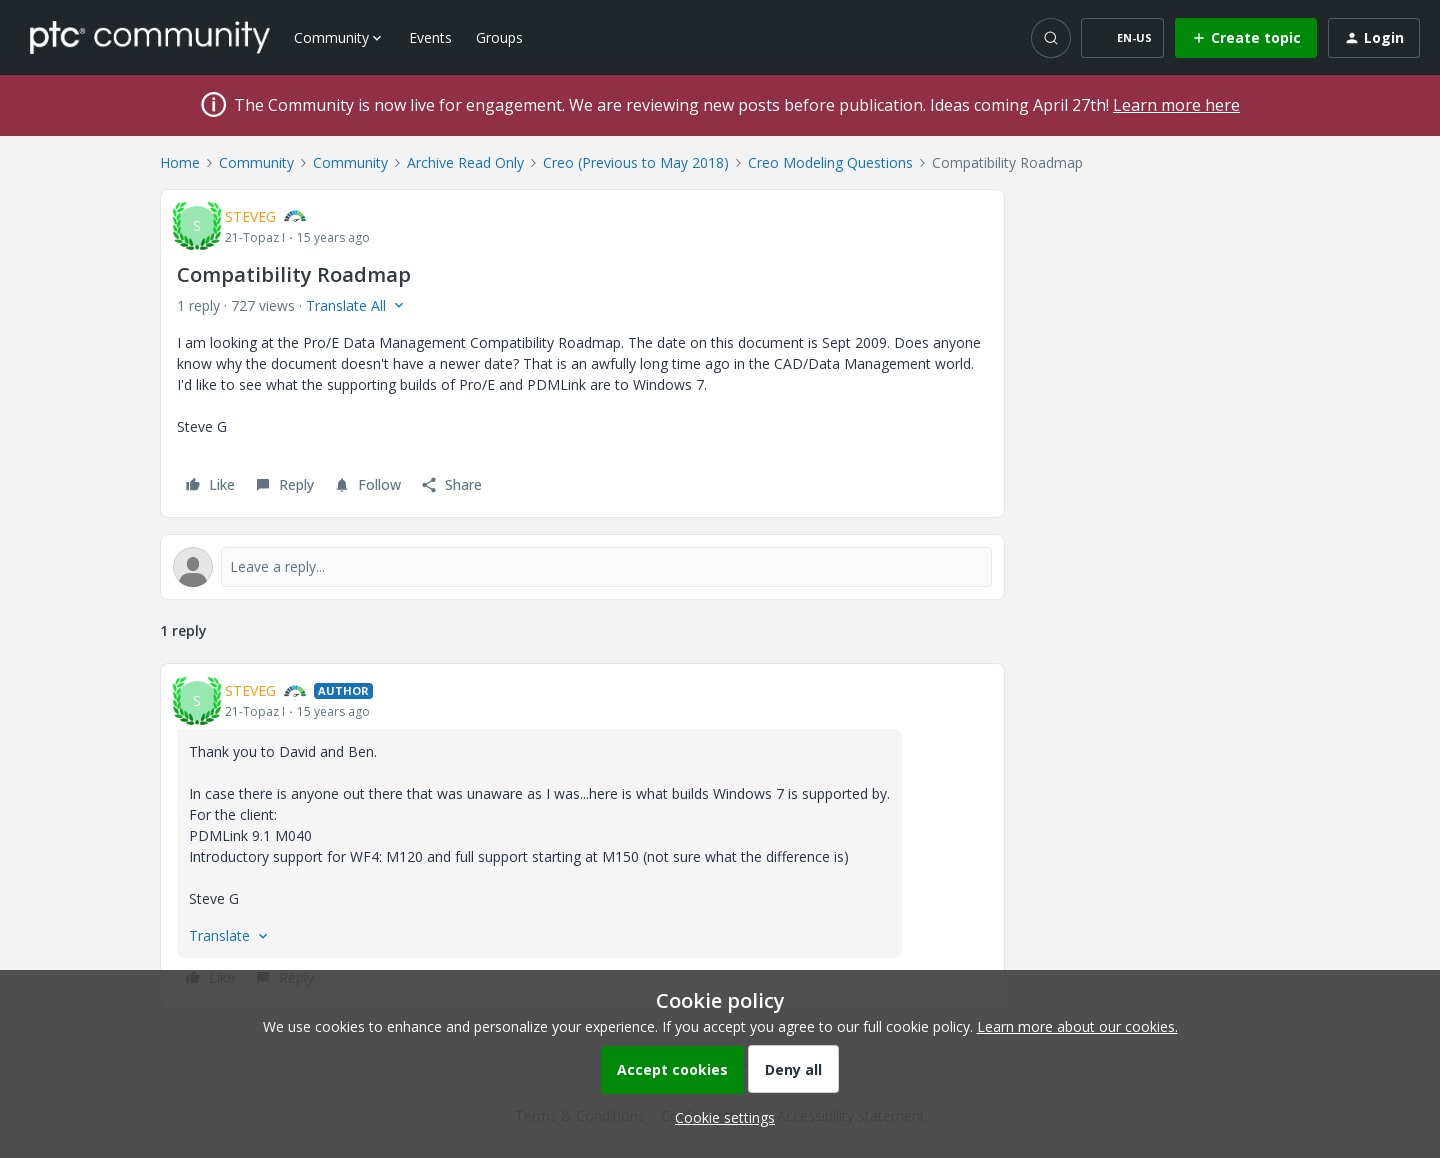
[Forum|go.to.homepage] (150, 37)
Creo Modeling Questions (830, 162)
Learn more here (1176, 105)
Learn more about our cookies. (1077, 1026)
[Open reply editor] (582, 567)
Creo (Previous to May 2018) (636, 162)
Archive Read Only (465, 162)
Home (180, 162)
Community (256, 162)
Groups (499, 37)
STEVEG (250, 216)
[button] (1122, 38)
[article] (582, 837)
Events (430, 37)
